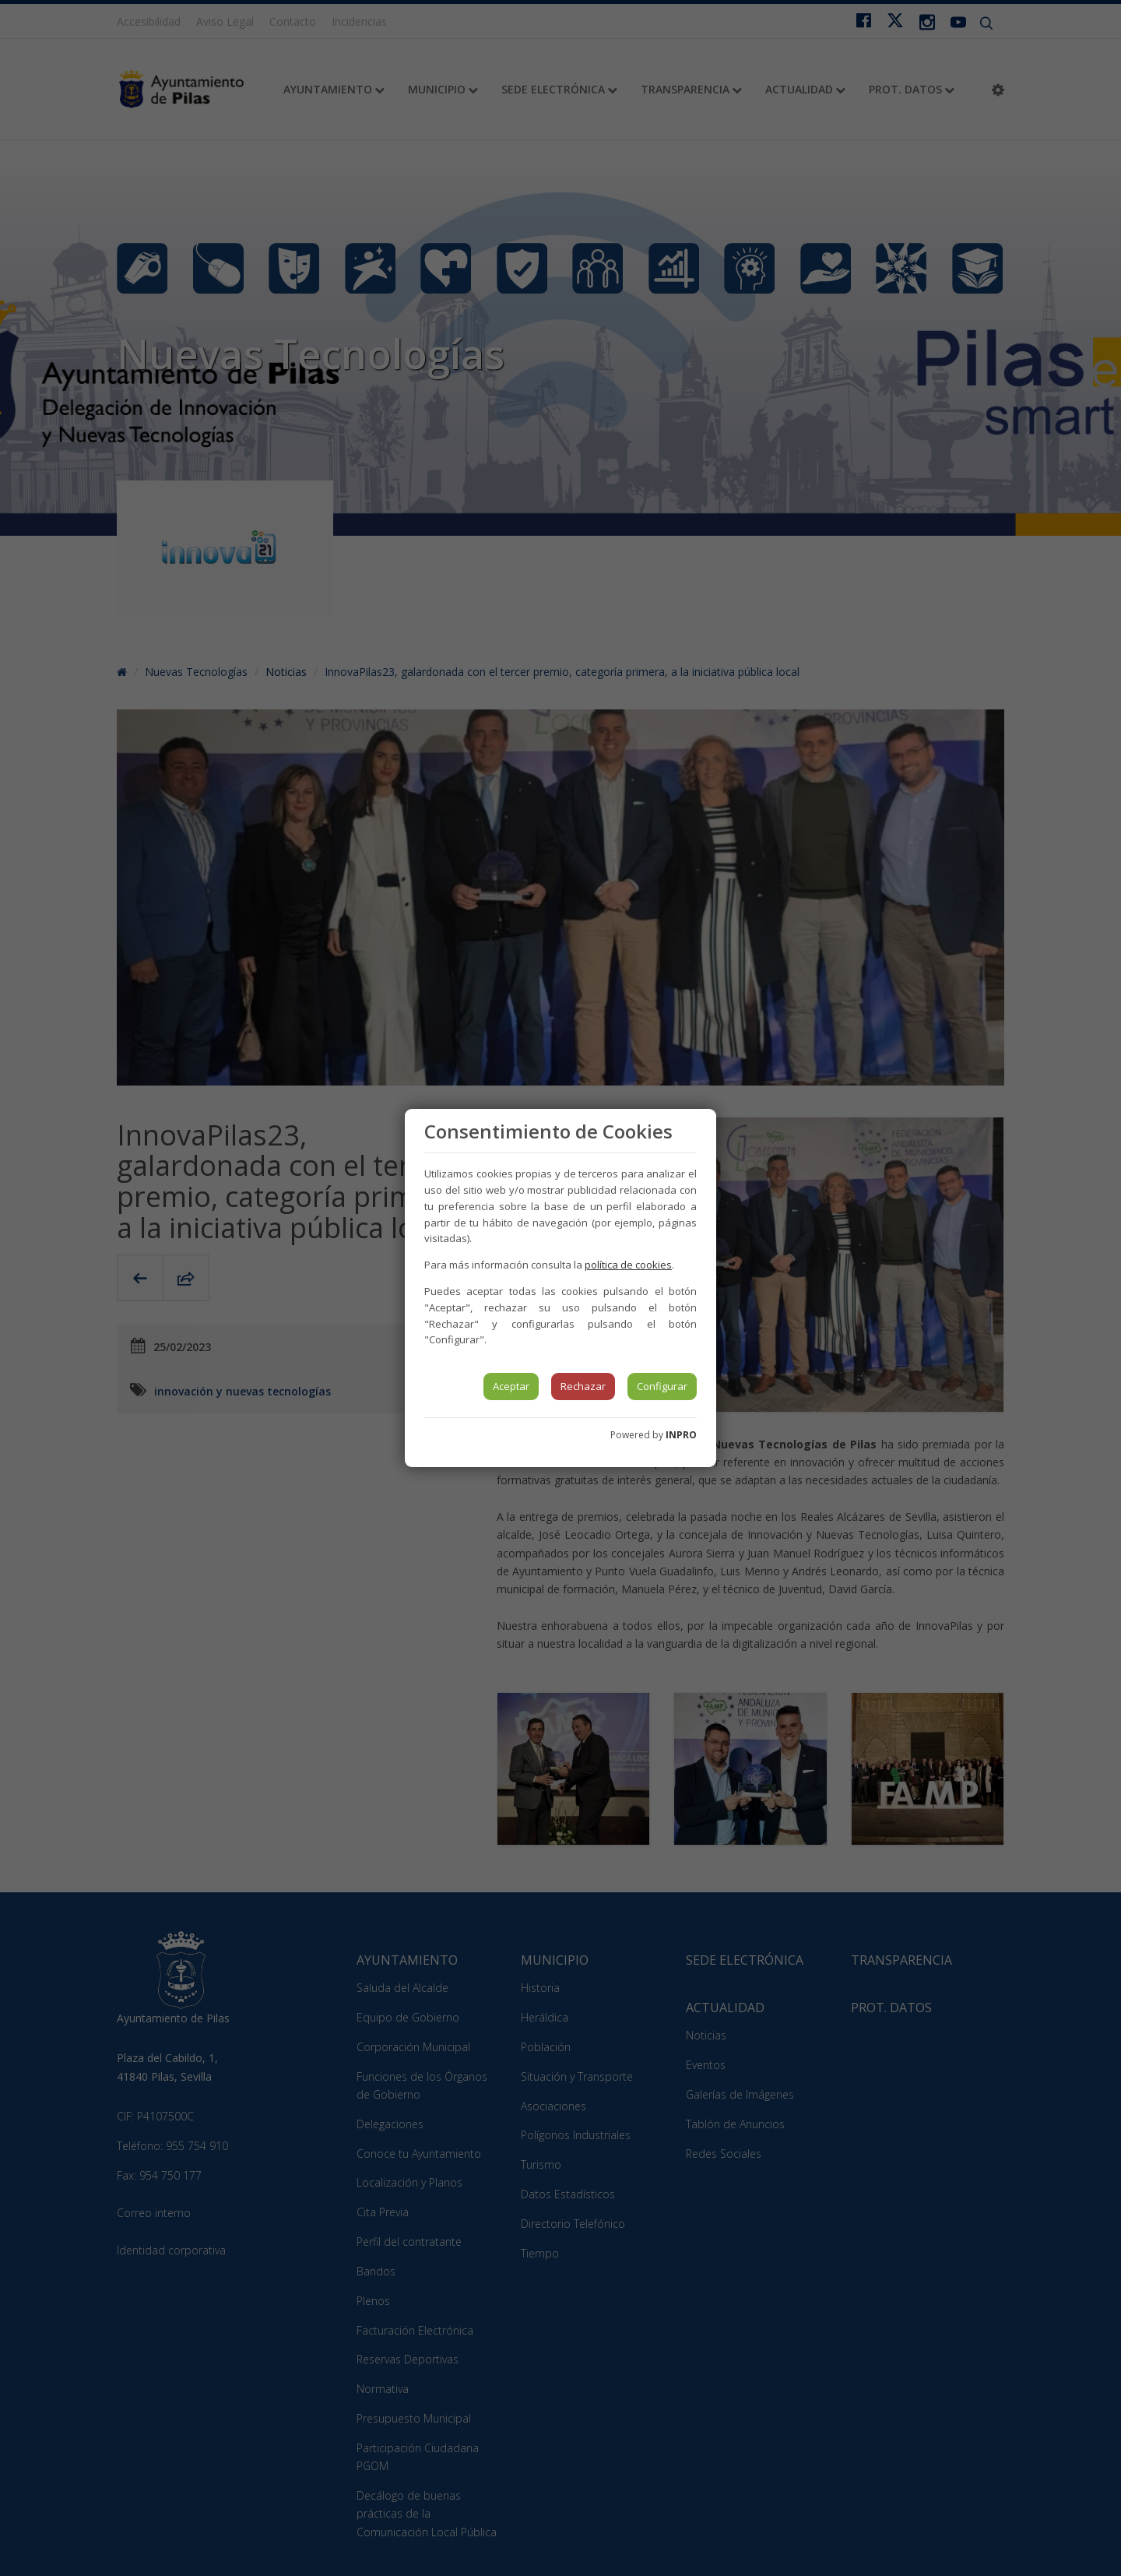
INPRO (681, 1434)
